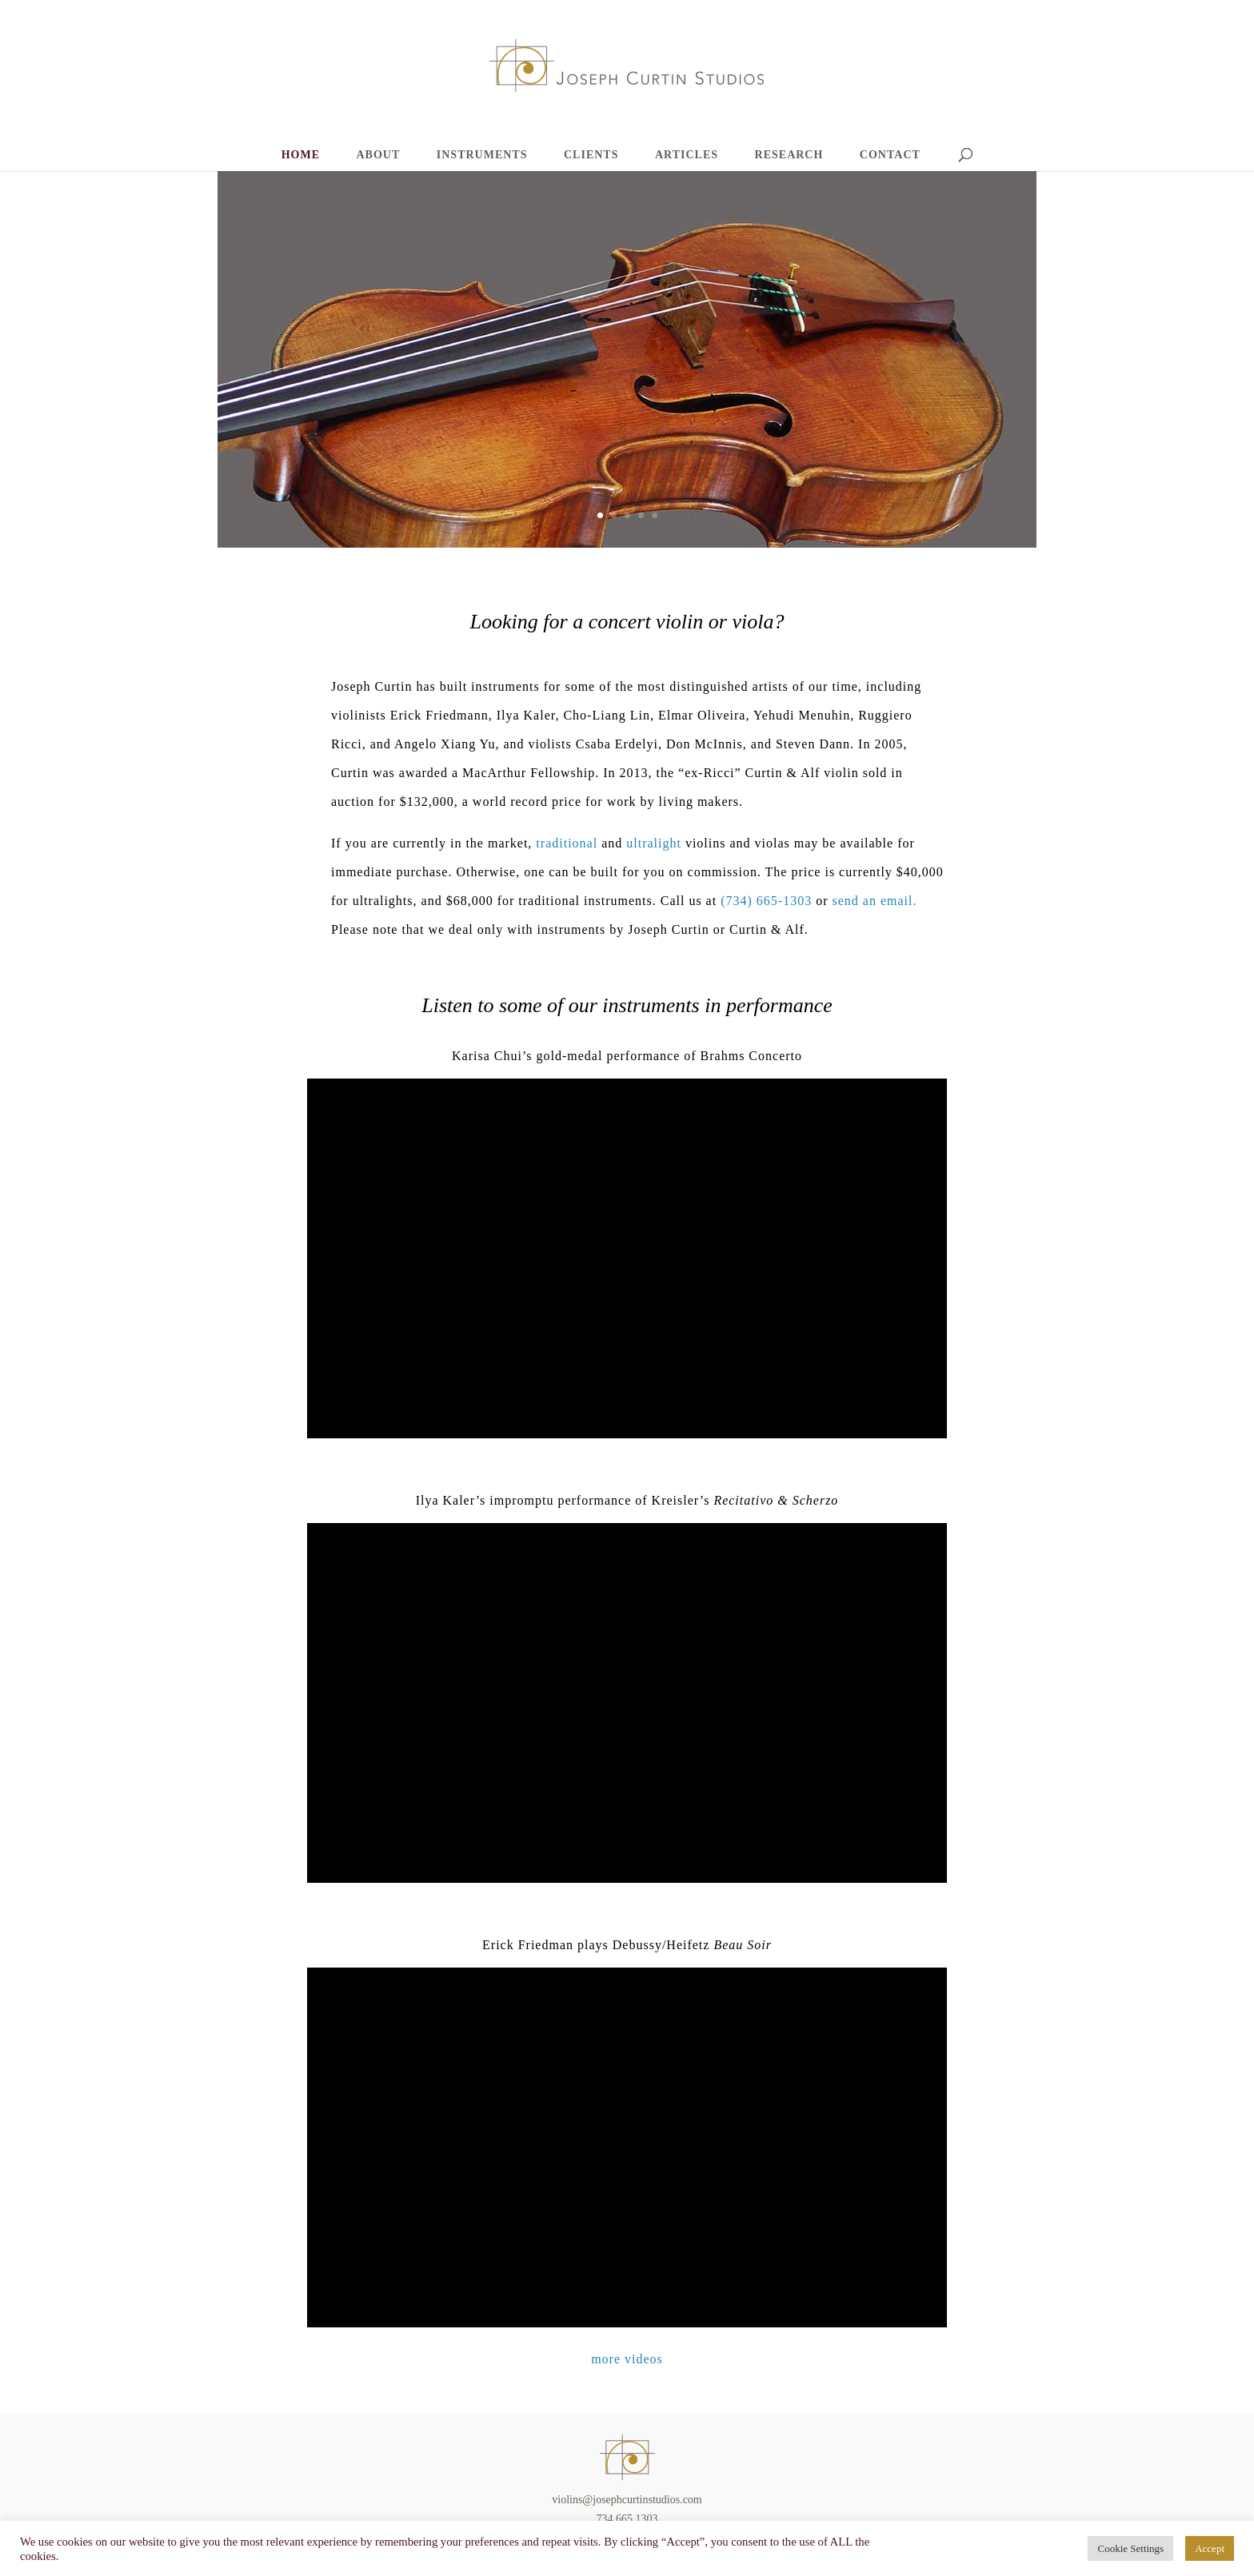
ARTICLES (686, 155)
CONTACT (890, 155)
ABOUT (379, 155)
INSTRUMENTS (482, 155)
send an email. (874, 900)
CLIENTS (591, 155)
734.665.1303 (627, 2519)
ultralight (653, 843)
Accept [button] (1209, 2548)
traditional (566, 843)
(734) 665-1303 (766, 900)
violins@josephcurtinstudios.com (627, 2500)
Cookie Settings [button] (1130, 2548)
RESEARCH (789, 155)
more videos (627, 2359)
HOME (301, 155)
